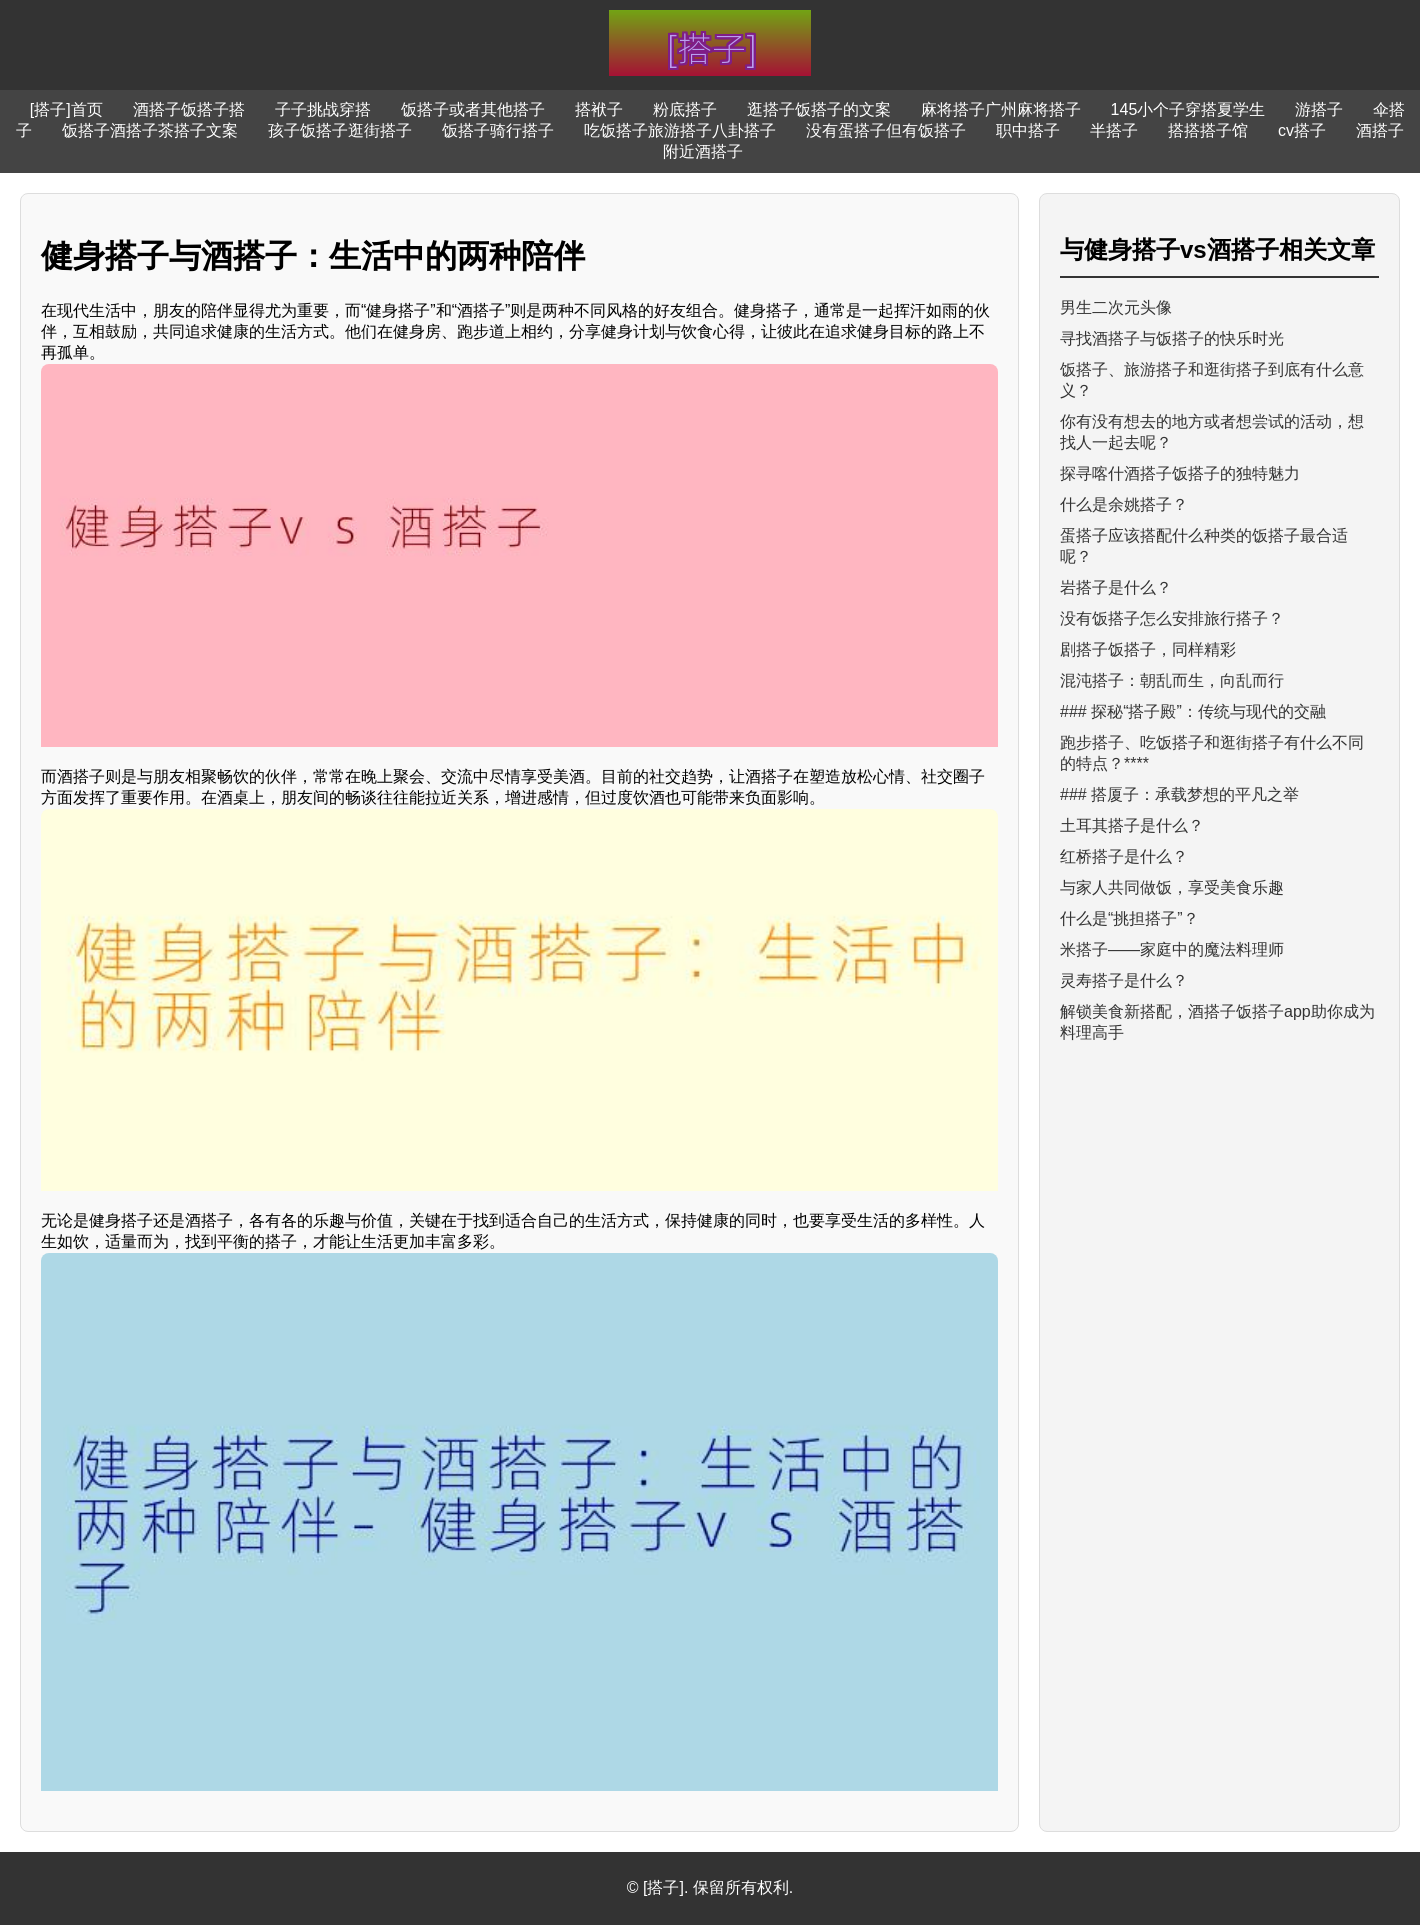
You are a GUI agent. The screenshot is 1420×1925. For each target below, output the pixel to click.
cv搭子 (1302, 130)
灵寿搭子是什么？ (1124, 980)
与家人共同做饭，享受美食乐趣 (1172, 887)
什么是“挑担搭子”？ (1129, 918)
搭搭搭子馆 (1208, 130)
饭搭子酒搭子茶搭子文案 (150, 130)
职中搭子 (1028, 130)
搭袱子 (599, 109)
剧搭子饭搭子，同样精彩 (1148, 649)
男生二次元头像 (1116, 307)
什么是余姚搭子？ (1124, 504)
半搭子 (1114, 130)
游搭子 (1319, 109)
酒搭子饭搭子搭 (189, 109)
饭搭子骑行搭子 (498, 130)
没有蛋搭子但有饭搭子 (886, 130)
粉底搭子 (685, 109)
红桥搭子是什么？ (1124, 856)
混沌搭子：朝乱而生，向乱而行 (1172, 680)
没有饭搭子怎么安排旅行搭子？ (1172, 618)
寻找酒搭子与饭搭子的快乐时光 (1172, 338)
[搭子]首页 (66, 109)
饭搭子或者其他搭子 (473, 109)
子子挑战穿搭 (323, 109)
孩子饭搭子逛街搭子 (340, 130)
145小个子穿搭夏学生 (1188, 109)
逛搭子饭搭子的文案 (819, 109)
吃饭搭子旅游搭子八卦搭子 (680, 130)
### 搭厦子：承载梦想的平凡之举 (1179, 794)
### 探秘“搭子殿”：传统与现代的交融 (1193, 711)
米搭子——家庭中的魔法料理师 (1172, 949)
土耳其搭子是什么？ (1132, 825)
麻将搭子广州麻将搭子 (1001, 109)
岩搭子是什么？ (1116, 587)
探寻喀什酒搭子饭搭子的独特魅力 (1180, 473)
